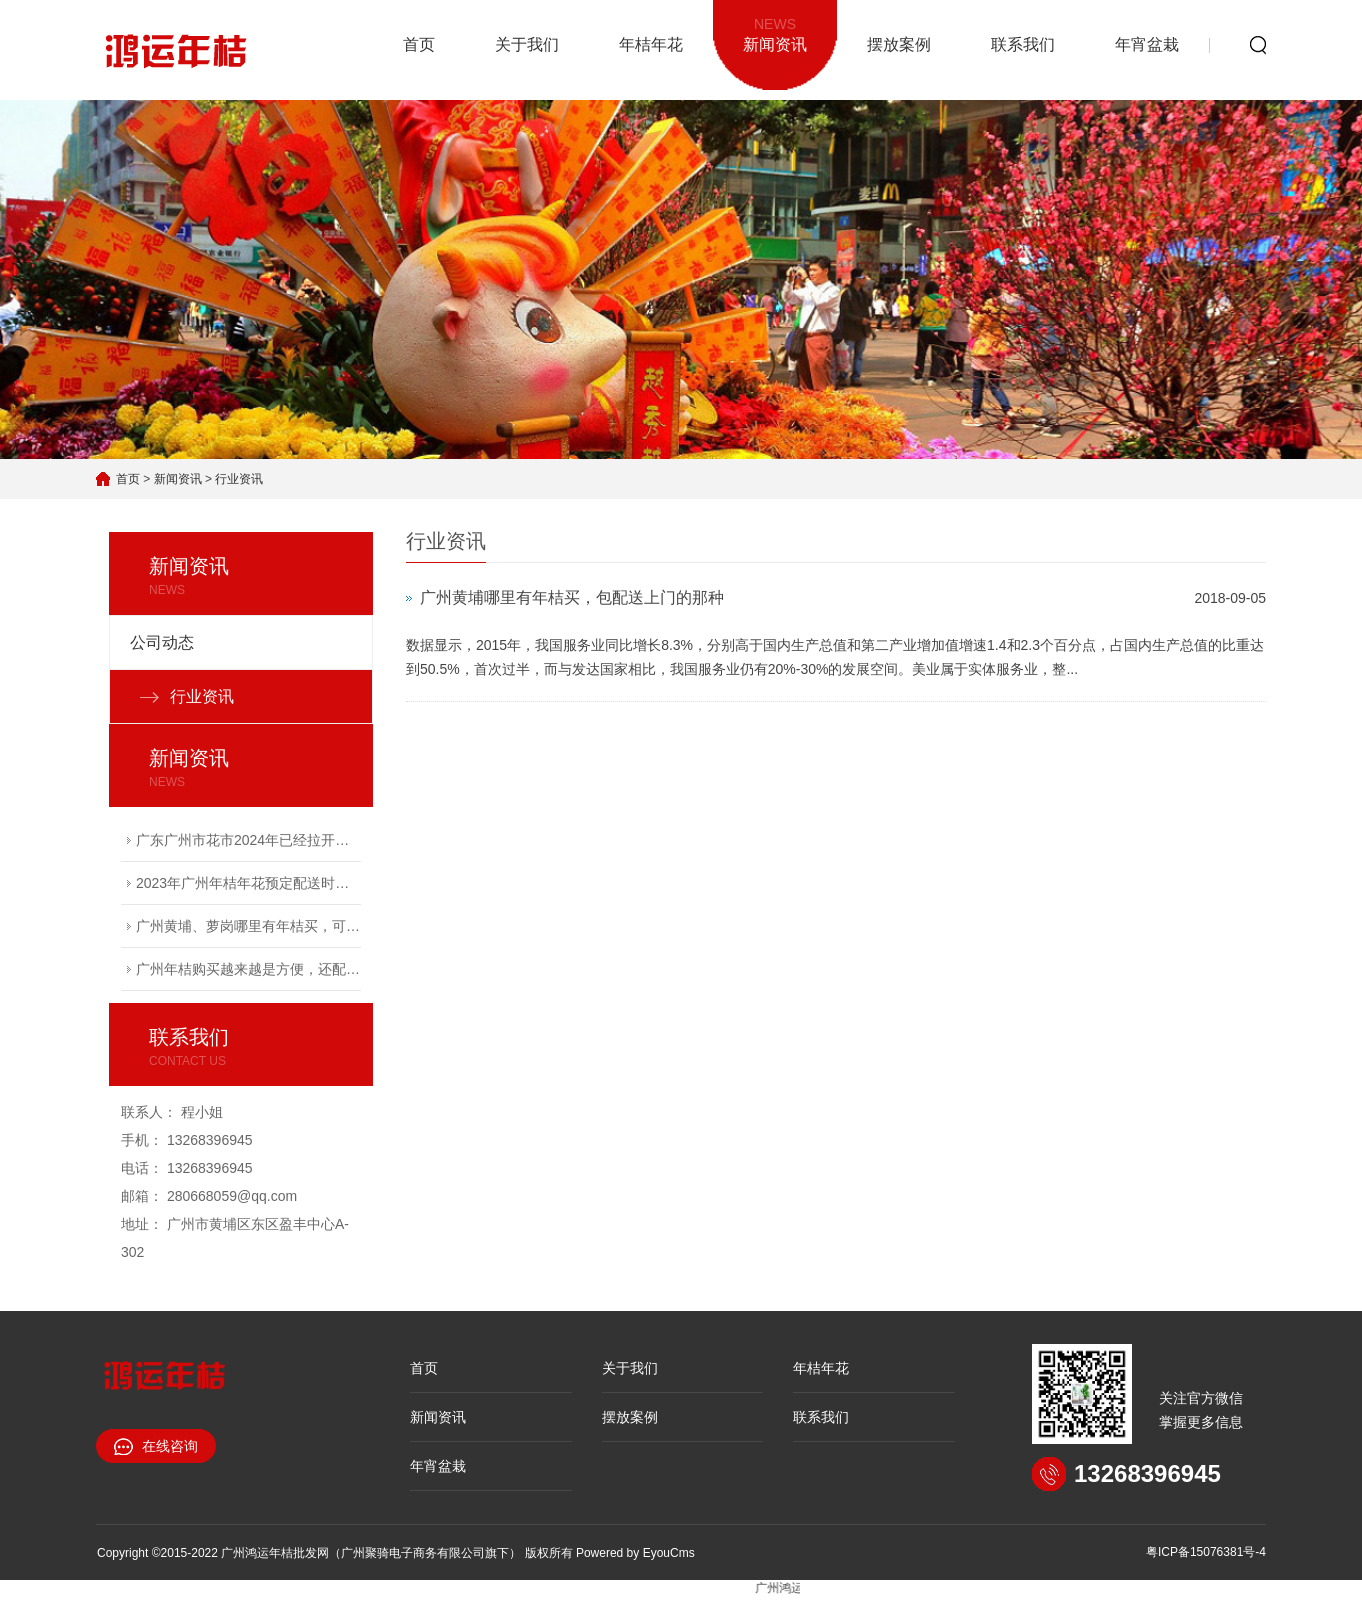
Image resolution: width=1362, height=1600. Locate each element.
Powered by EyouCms (634, 1553)
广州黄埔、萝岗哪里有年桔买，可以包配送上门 (248, 926)
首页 (419, 44)
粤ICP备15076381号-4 (1206, 1552)
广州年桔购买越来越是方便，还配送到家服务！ (248, 969)
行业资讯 (239, 479)
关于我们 (527, 44)
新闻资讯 (775, 32)
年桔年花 (651, 44)
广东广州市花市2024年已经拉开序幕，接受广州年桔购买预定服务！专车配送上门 (248, 840)
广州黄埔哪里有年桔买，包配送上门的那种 (572, 597)
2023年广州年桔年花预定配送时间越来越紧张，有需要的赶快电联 (248, 883)
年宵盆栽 (1147, 44)
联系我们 (1023, 44)
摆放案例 (899, 44)
